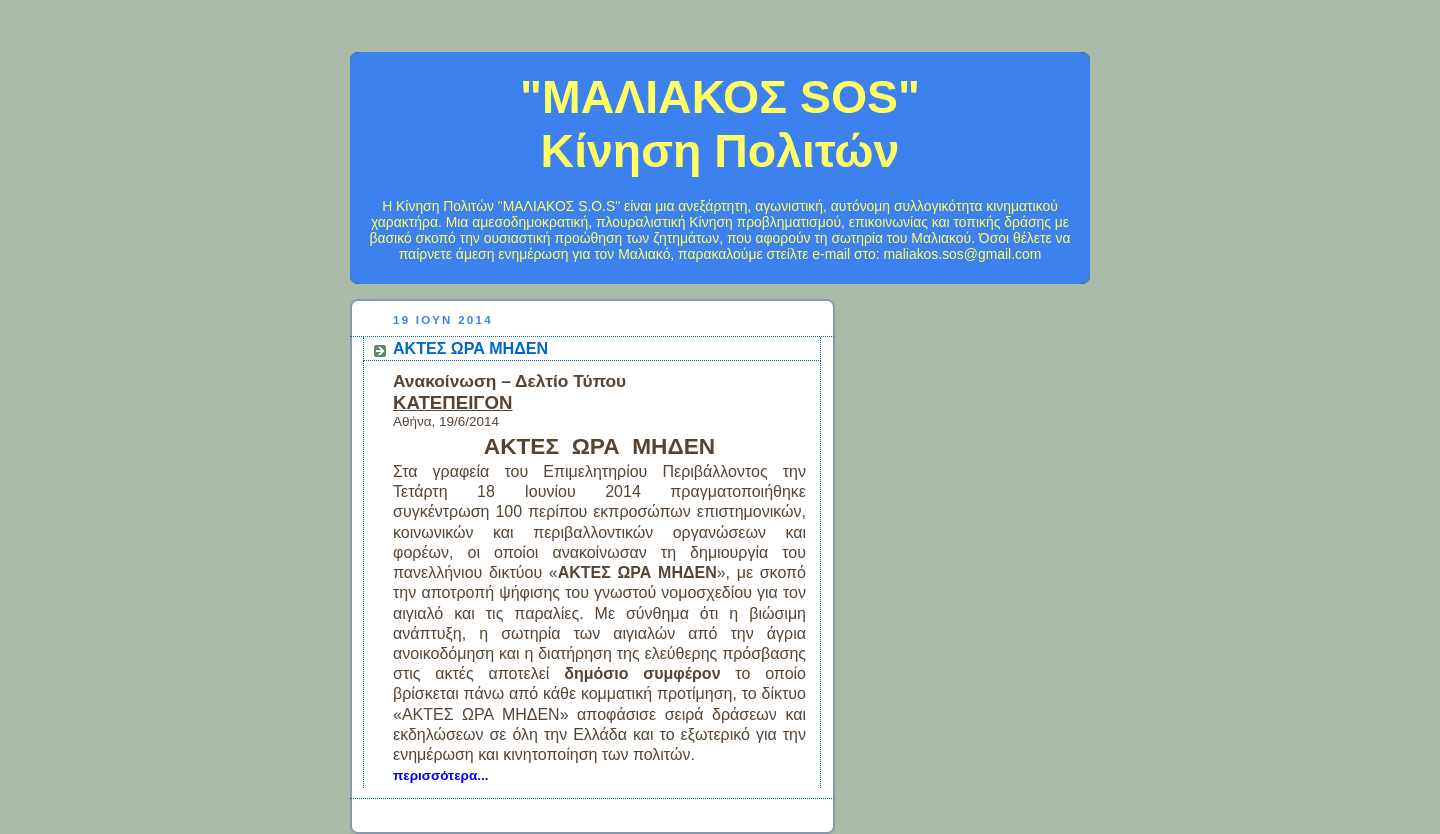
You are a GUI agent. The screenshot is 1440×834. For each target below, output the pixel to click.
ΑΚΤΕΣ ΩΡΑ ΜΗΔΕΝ (470, 348)
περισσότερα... (440, 775)
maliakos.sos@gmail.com (962, 254)
